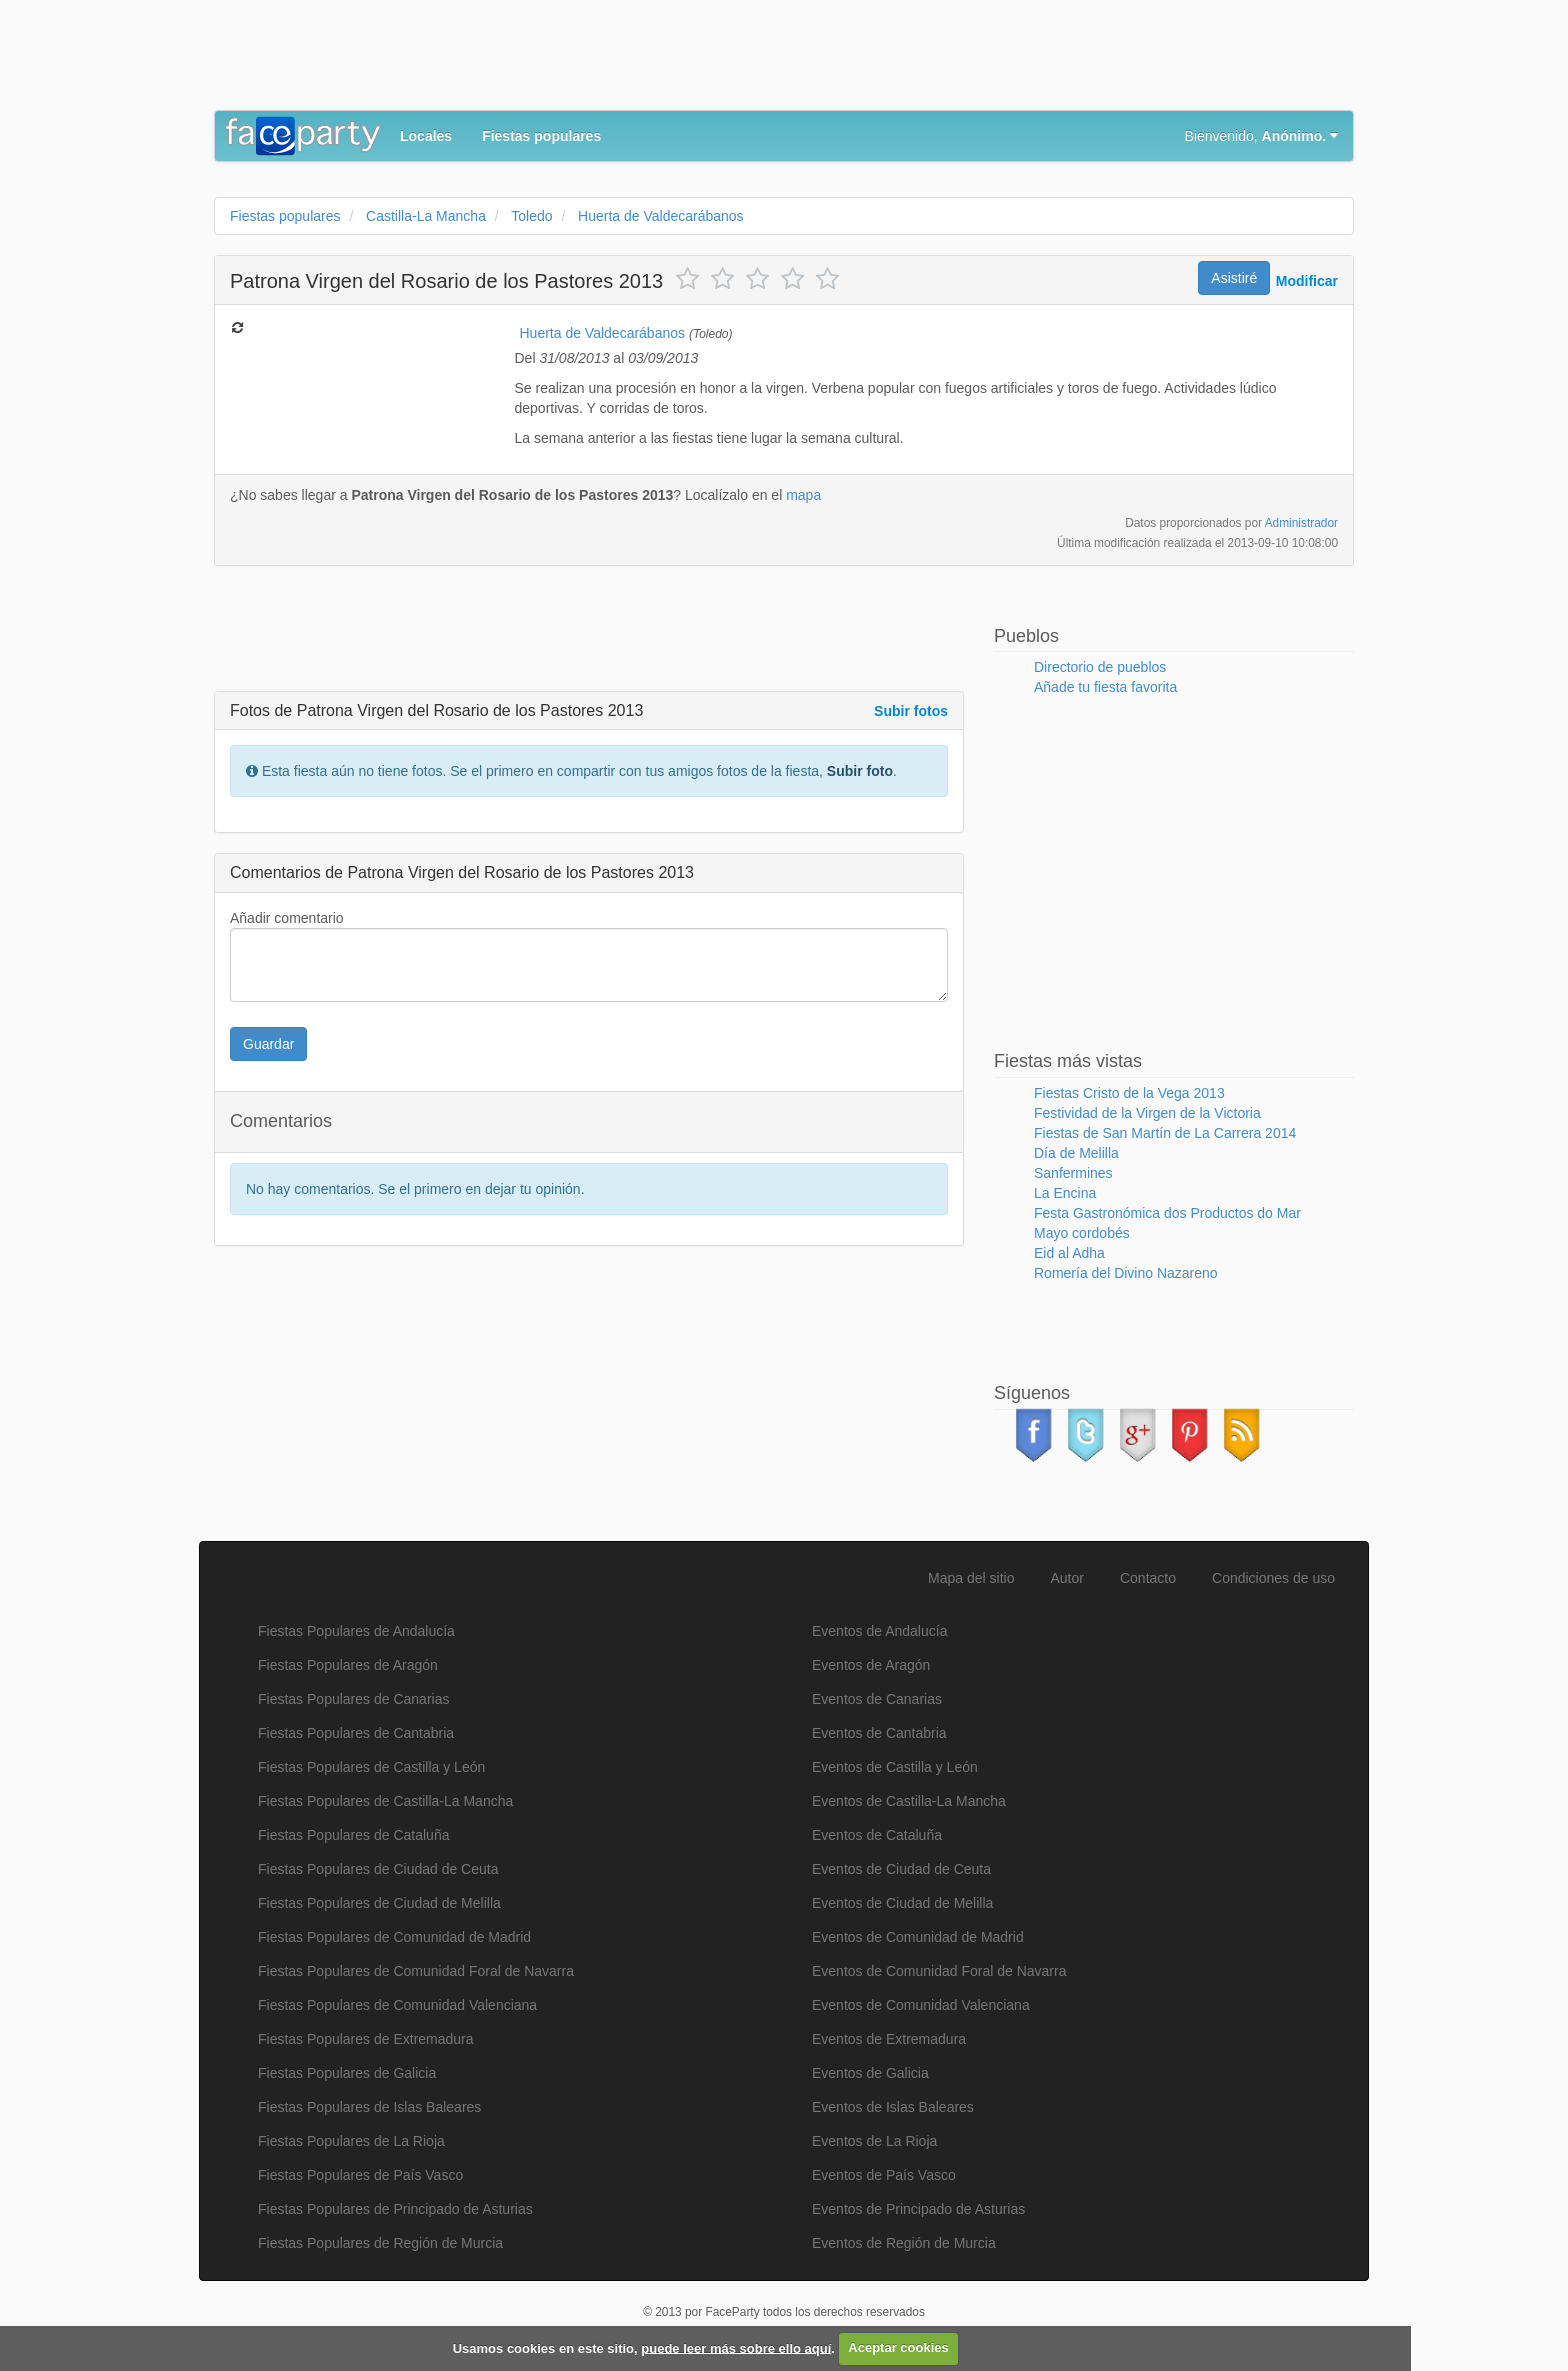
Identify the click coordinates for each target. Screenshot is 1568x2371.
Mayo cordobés (1082, 1233)
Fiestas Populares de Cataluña (353, 1835)
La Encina (1065, 1193)
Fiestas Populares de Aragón (348, 1665)
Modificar (1307, 281)
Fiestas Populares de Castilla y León (371, 1767)
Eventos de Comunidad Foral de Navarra (939, 1971)
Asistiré (1234, 278)
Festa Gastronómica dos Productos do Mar (1167, 1213)
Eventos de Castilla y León (895, 1767)
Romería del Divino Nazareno (1126, 1273)
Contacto (1148, 1578)
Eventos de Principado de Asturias (918, 2209)
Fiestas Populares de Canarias (353, 1699)
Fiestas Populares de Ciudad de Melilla (379, 1903)
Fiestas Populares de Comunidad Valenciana (397, 2005)
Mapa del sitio (971, 1578)
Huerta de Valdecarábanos (603, 333)
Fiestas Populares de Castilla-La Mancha (385, 1801)
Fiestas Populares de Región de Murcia (380, 2243)
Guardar (268, 1044)
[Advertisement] (578, 60)
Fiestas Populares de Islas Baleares (369, 2107)
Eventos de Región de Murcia (904, 2243)
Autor (1067, 1578)
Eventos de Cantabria (879, 1733)
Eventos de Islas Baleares (893, 2107)
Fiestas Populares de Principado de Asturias (395, 2209)
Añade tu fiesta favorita (1105, 687)
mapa (803, 495)
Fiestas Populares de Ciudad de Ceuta (378, 1869)
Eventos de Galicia (870, 2073)
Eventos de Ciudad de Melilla (902, 1903)
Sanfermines (1073, 1173)
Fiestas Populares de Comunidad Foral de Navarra (416, 1971)
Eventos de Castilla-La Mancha (909, 1801)
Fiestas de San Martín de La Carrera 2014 (1165, 1133)
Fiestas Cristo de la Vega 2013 (1129, 1093)
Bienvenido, (1262, 136)
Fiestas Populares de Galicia (347, 2073)
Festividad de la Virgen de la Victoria (1147, 1113)
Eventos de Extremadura (889, 2039)
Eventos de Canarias (877, 1699)
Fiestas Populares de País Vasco (360, 2175)
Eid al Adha (1069, 1253)
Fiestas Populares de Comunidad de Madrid (394, 1937)
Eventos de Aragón (871, 1665)
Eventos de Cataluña (877, 1835)
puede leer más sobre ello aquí (736, 2347)
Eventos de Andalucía (879, 1631)
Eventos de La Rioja (874, 2141)
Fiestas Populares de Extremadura (366, 2039)
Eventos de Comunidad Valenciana (921, 2005)
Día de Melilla (1076, 1153)
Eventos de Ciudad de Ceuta (901, 1869)
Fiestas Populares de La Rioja (351, 2141)
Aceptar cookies (898, 2347)
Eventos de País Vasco (884, 2175)
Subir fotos (911, 711)
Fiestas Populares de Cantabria (356, 1733)
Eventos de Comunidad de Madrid (918, 1937)
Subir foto (860, 771)
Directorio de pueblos (1100, 667)
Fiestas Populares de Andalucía (356, 1631)
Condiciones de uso (1273, 1578)
